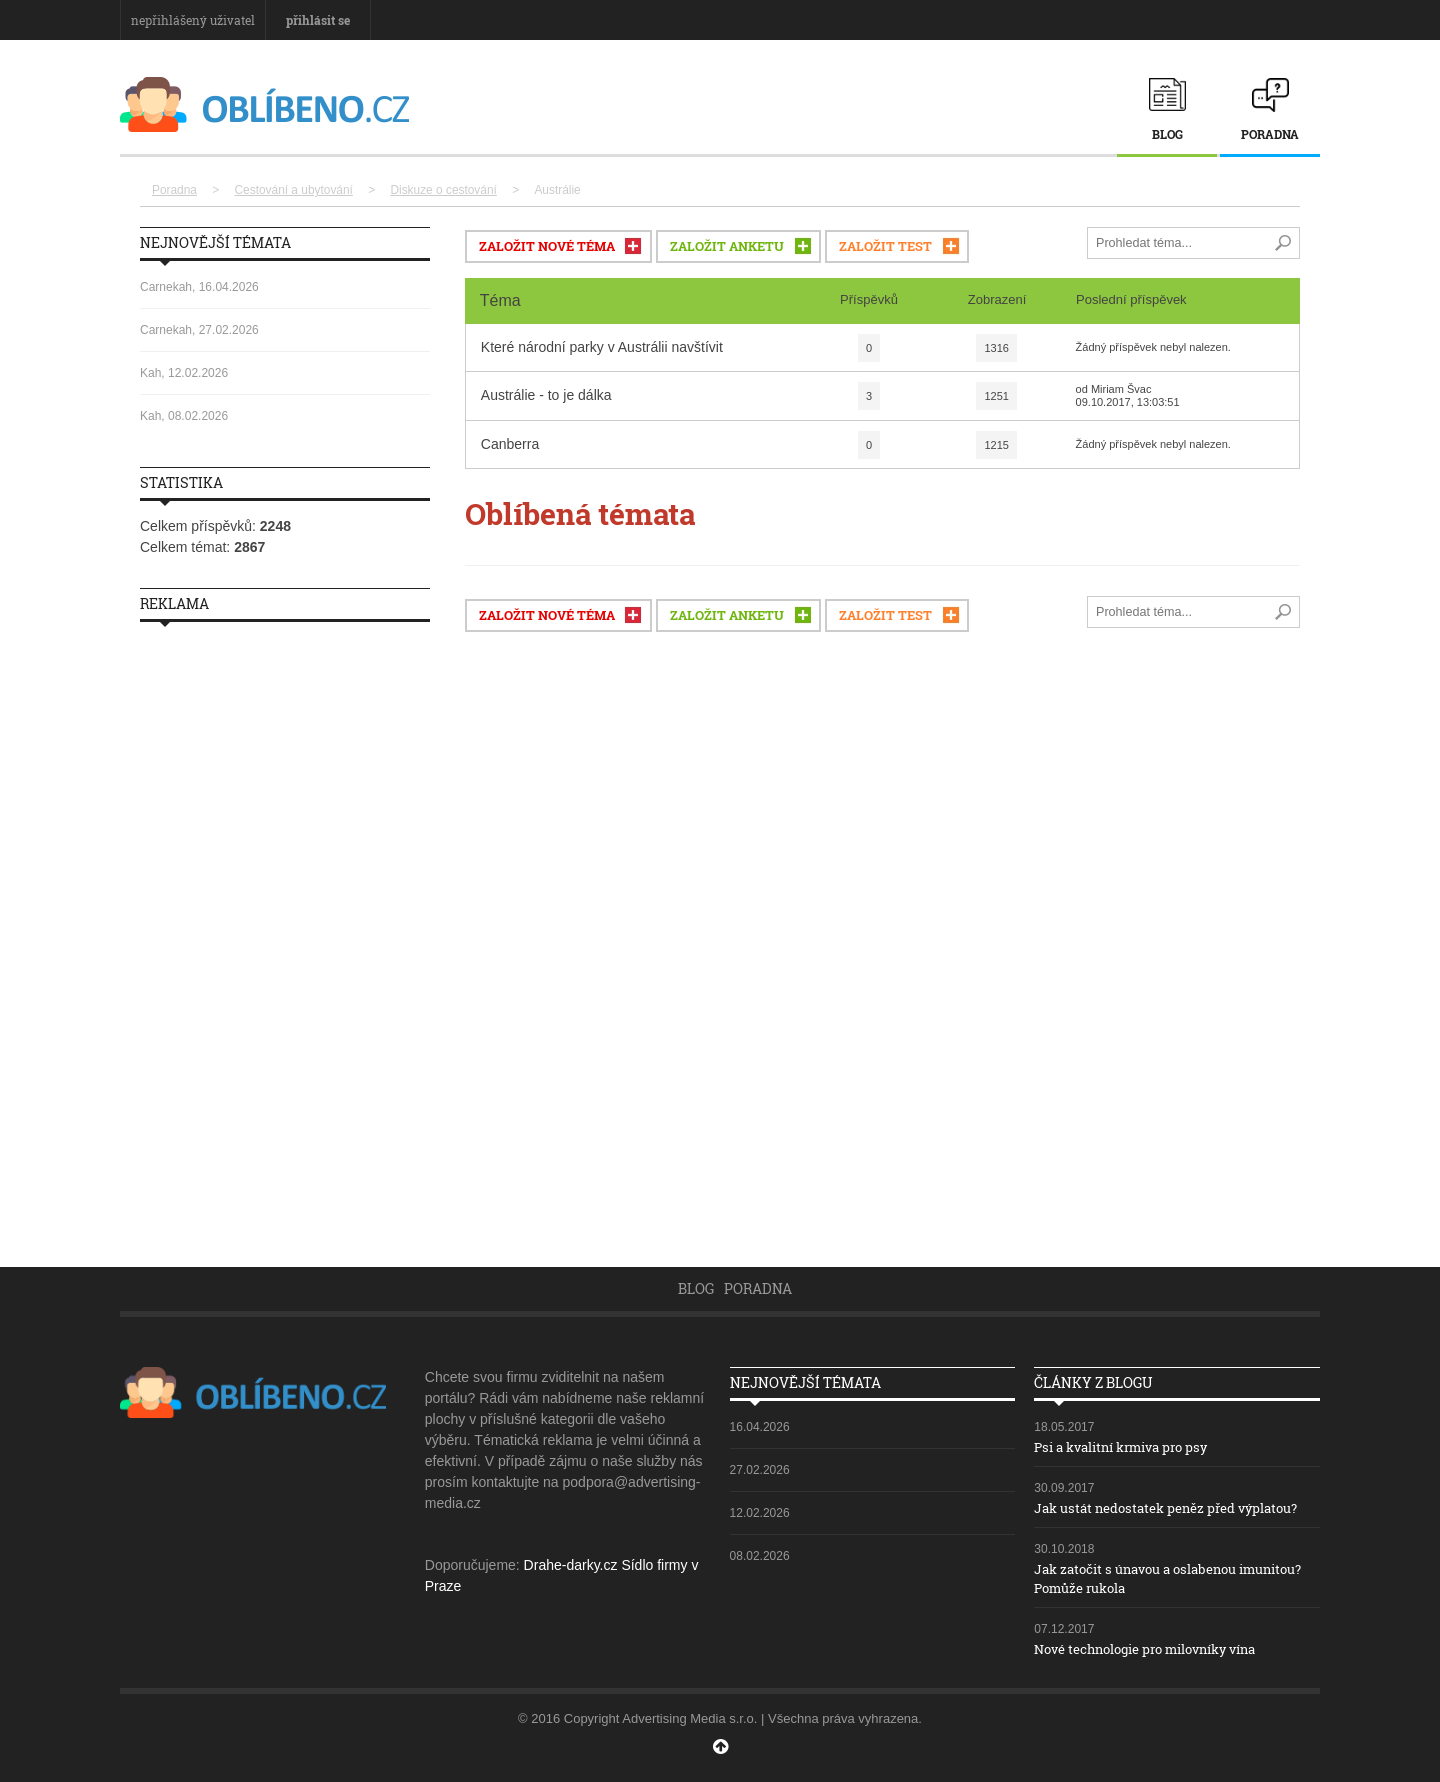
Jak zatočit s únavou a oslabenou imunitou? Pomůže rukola (1144, 1577)
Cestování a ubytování (294, 190)
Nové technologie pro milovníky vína (1158, 1648)
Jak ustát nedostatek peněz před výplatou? (1176, 1507)
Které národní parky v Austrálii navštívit (602, 344)
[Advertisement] (285, 937)
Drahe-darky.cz (571, 1565)
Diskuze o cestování (443, 190)
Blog (1167, 134)
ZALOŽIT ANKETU (727, 243)
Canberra (510, 441)
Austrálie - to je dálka (546, 392)
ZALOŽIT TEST (885, 243)
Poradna (1270, 134)
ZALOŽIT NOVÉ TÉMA (547, 243)
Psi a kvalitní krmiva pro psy (1129, 1446)
